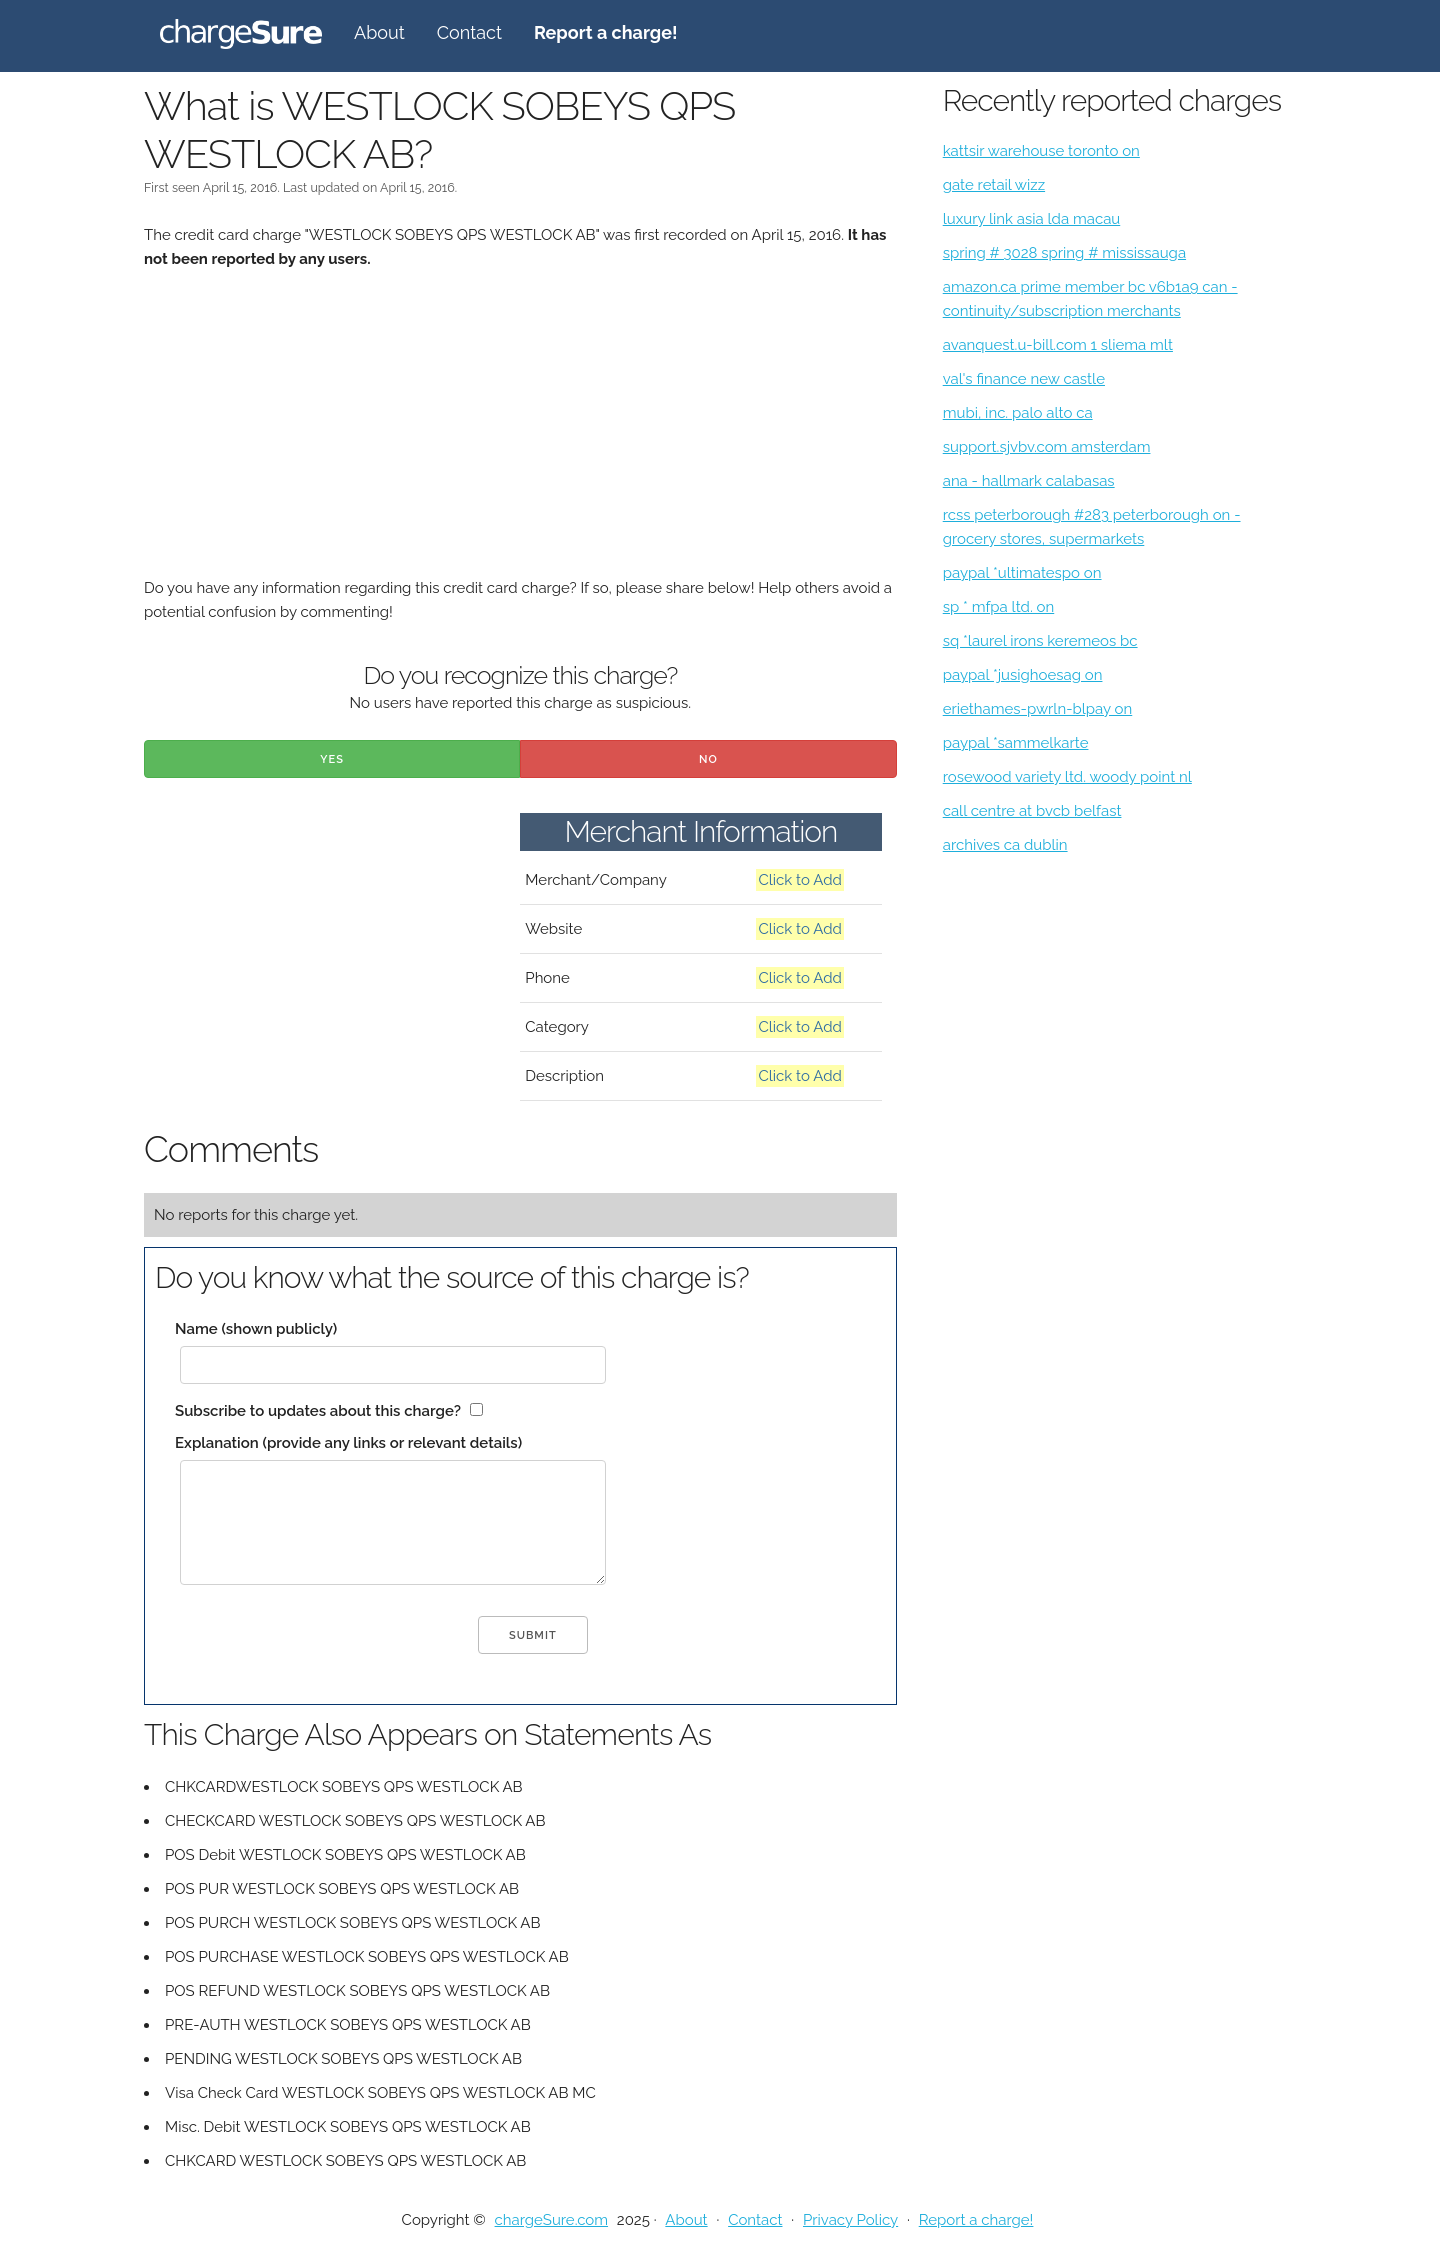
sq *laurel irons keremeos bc (1040, 641)
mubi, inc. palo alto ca (1018, 413)
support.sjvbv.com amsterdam (1047, 447)
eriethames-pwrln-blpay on (1038, 709)
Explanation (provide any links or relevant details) (348, 1443)
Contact (469, 32)
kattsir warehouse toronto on (1041, 151)
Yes (332, 759)
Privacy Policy (850, 2220)
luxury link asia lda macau (1032, 219)
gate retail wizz (994, 185)
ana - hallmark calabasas (1029, 481)
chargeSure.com (551, 2220)
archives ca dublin (1005, 845)
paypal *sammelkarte (1016, 743)
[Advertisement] (520, 436)
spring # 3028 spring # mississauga (1064, 253)
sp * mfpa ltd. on (999, 607)
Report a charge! (976, 2220)
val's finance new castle (1024, 379)
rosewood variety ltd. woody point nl (1067, 777)
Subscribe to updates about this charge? (318, 1411)
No (708, 759)
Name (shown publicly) (256, 1329)
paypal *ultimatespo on (1022, 573)
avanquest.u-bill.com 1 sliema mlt (1058, 345)
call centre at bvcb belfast (1032, 811)
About (379, 32)
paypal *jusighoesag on (1023, 675)
